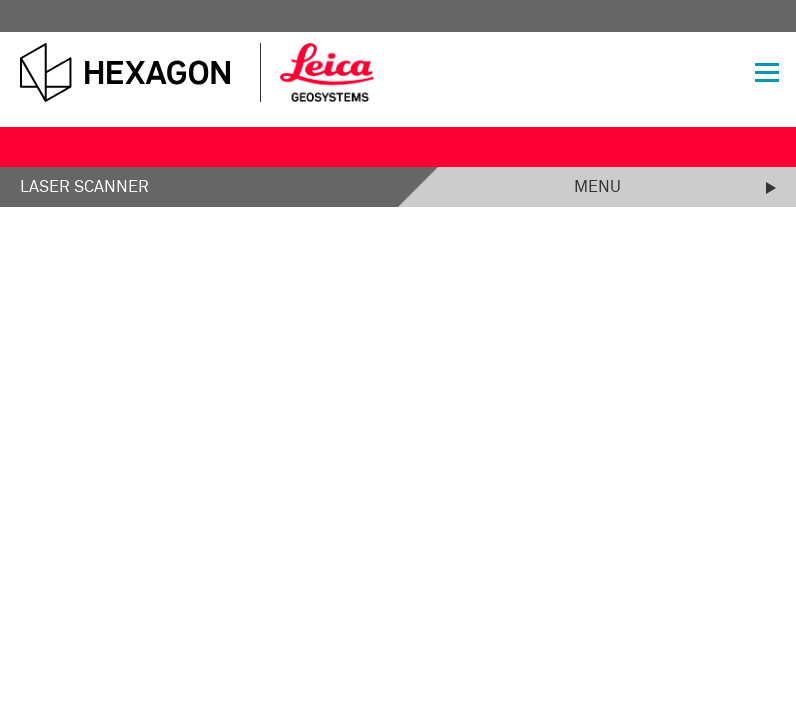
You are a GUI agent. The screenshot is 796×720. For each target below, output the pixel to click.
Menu (597, 187)
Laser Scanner (84, 187)
